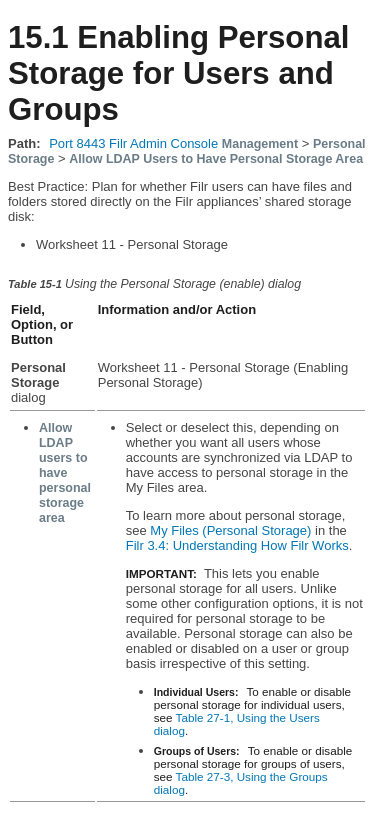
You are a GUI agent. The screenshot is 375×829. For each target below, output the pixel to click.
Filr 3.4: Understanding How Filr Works (237, 545)
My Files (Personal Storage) (230, 530)
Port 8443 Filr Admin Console (133, 143)
